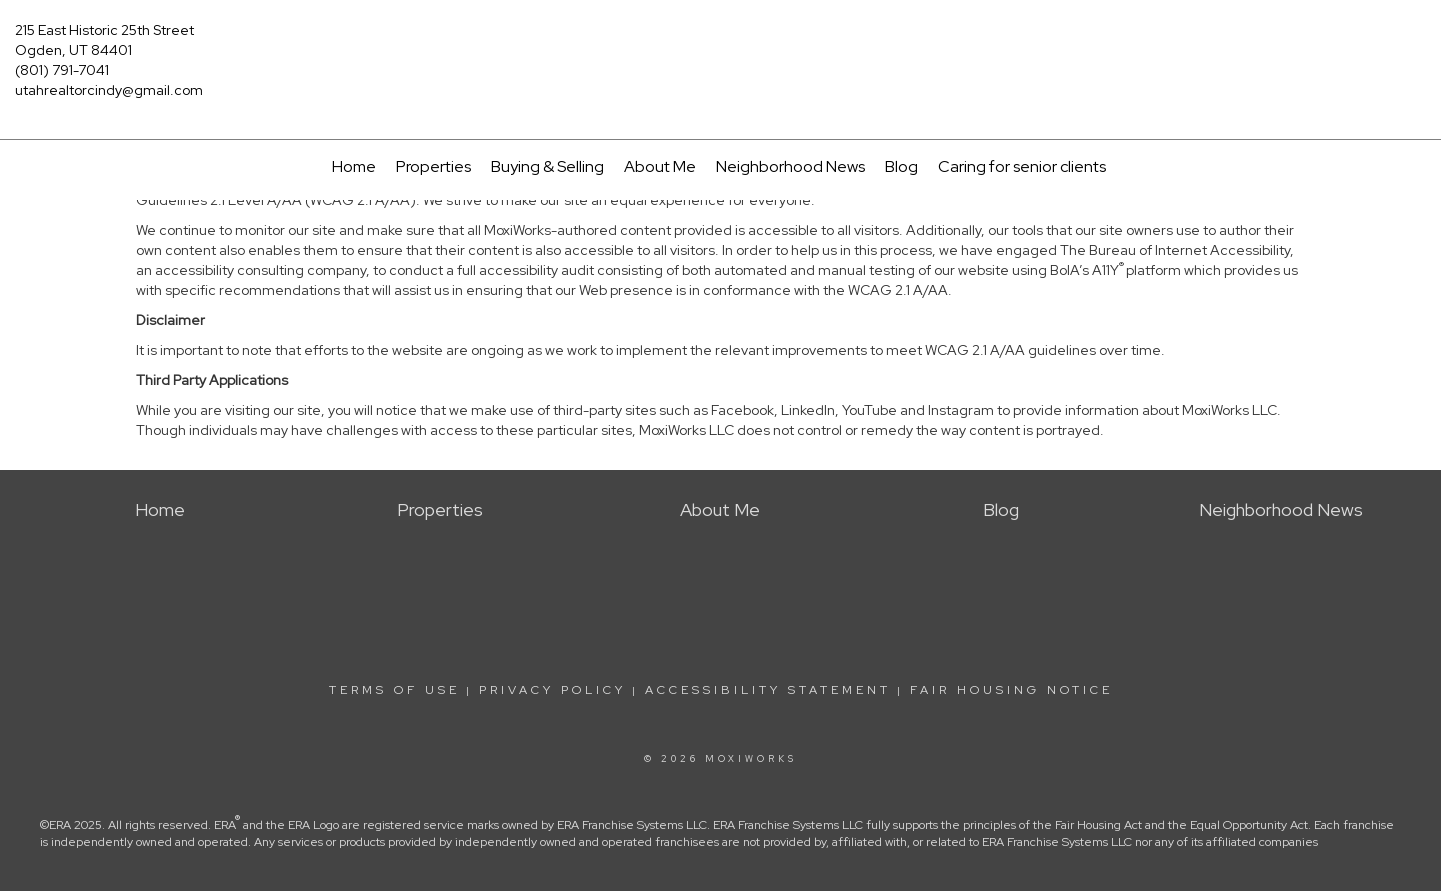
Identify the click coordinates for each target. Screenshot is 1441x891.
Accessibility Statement (768, 690)
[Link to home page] (720, 42)
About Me (660, 166)
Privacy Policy (552, 690)
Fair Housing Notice (1011, 690)
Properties (433, 166)
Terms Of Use (394, 690)
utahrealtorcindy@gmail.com (109, 90)
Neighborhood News (790, 166)
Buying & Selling (547, 166)
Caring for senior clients (1022, 166)
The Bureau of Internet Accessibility (1175, 250)
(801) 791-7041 (62, 70)
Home (354, 166)
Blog (901, 166)
